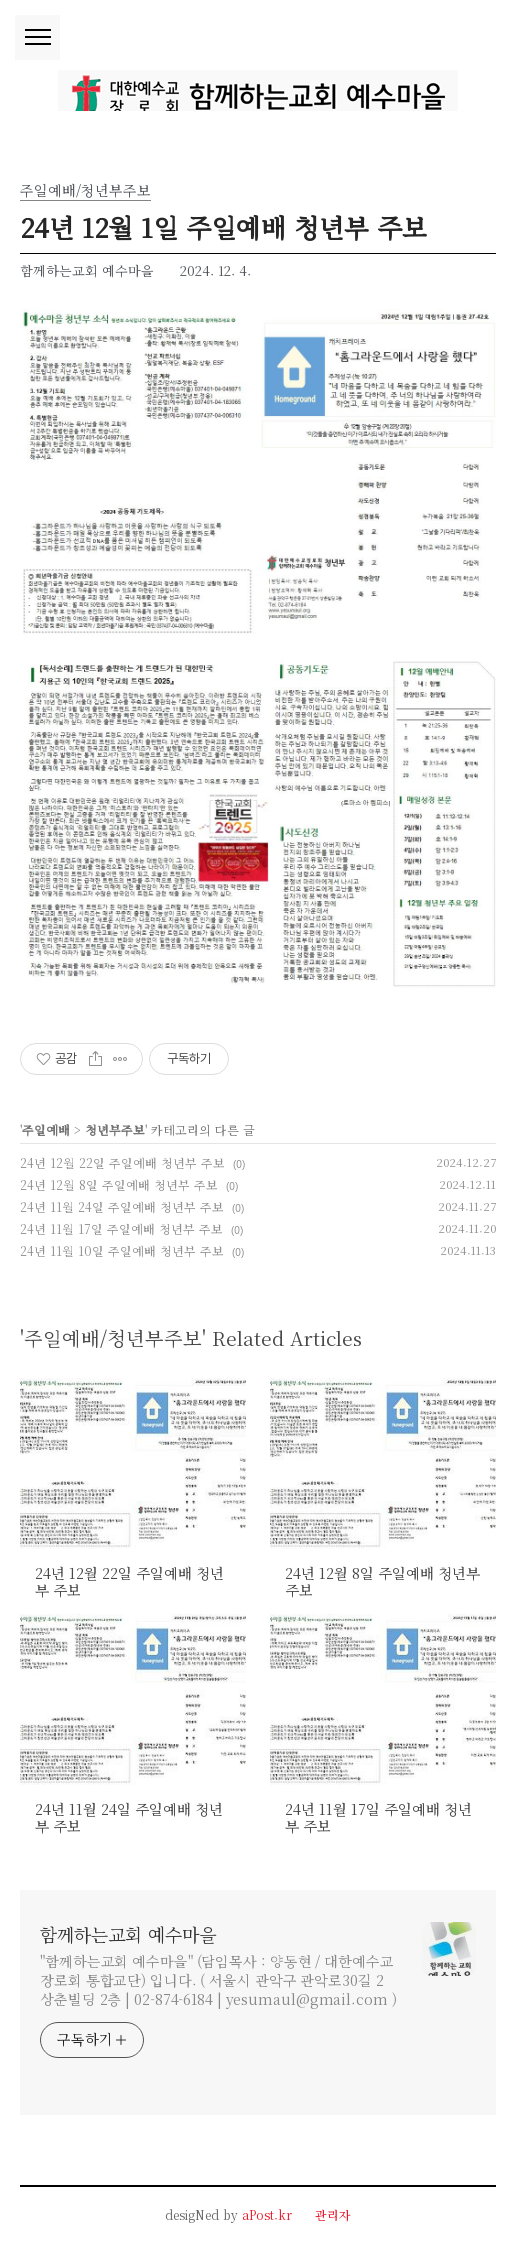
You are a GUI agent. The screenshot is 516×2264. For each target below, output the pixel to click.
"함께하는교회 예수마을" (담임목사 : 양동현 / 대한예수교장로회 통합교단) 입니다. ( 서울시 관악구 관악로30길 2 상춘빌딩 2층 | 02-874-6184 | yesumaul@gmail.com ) (218, 1980)
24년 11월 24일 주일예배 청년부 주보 (122, 1206)
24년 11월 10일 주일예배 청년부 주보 (122, 1250)
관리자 (333, 2214)
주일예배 (46, 1129)
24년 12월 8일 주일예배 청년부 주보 (119, 1184)
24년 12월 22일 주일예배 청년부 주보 (122, 1162)
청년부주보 (115, 1129)
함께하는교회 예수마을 (128, 1934)
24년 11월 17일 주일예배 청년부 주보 (121, 1228)
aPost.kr (267, 2214)
